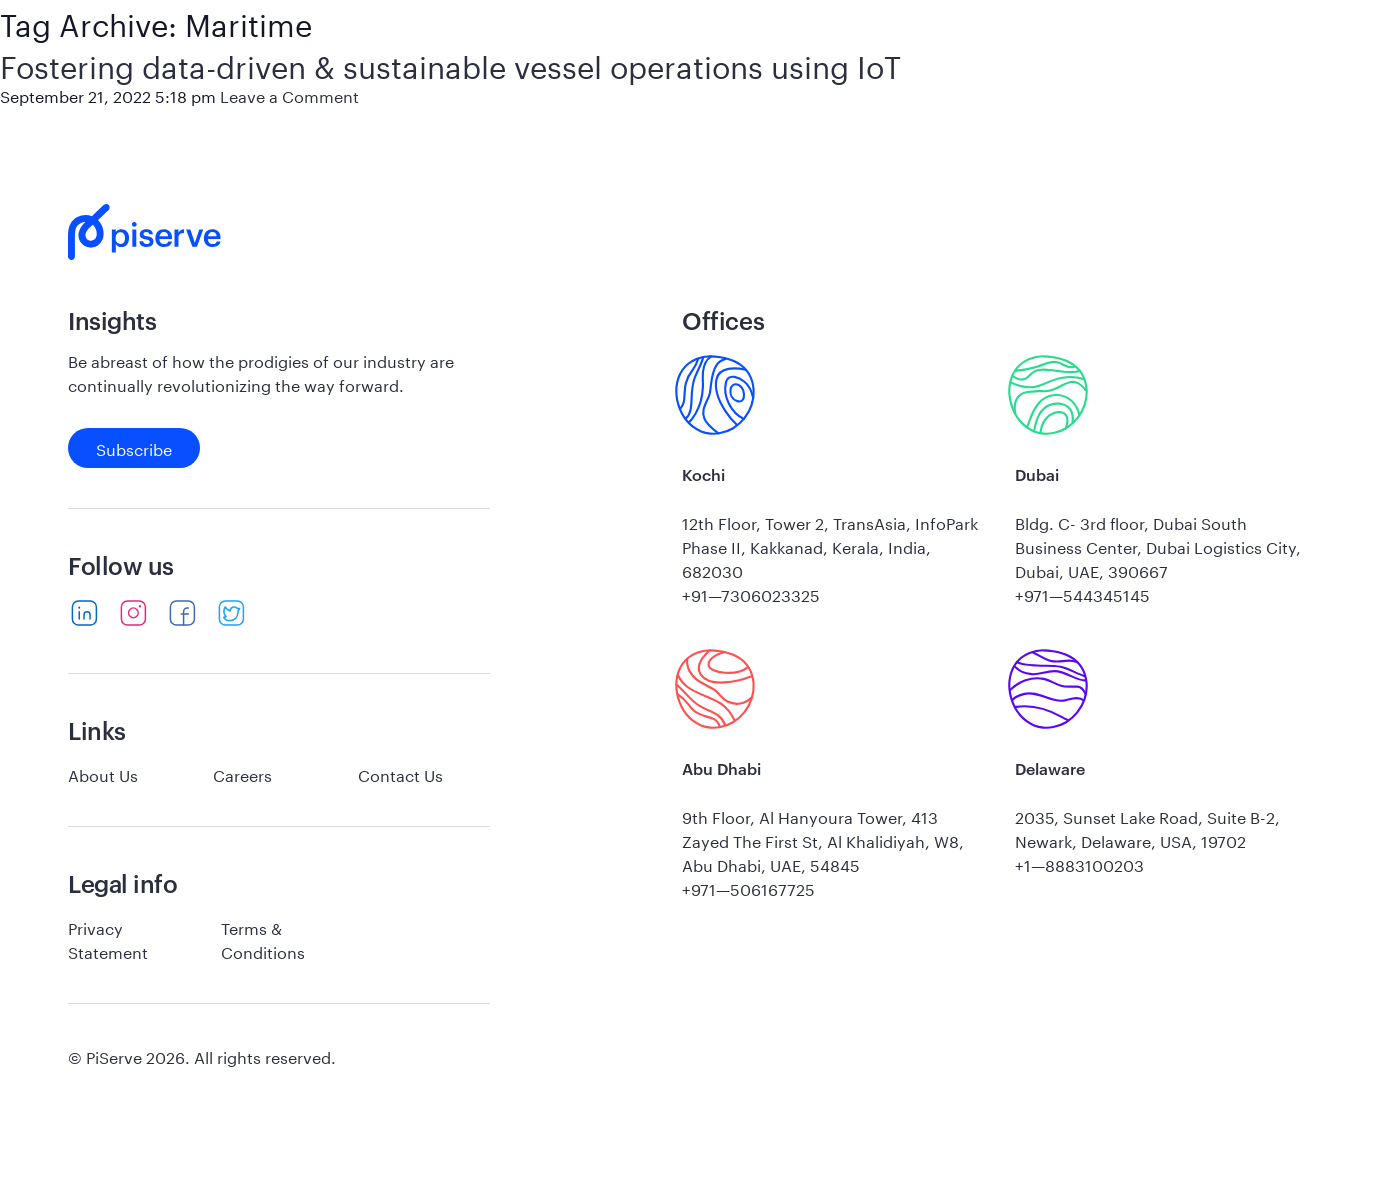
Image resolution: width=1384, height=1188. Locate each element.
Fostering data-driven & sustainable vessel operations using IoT (450, 62)
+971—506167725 (748, 887)
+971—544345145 (1082, 593)
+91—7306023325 (751, 593)
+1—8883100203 (1079, 863)
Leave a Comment (289, 94)
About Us (103, 774)
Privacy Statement (108, 939)
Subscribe (134, 447)
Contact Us (400, 774)
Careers (242, 774)
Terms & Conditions (263, 939)
